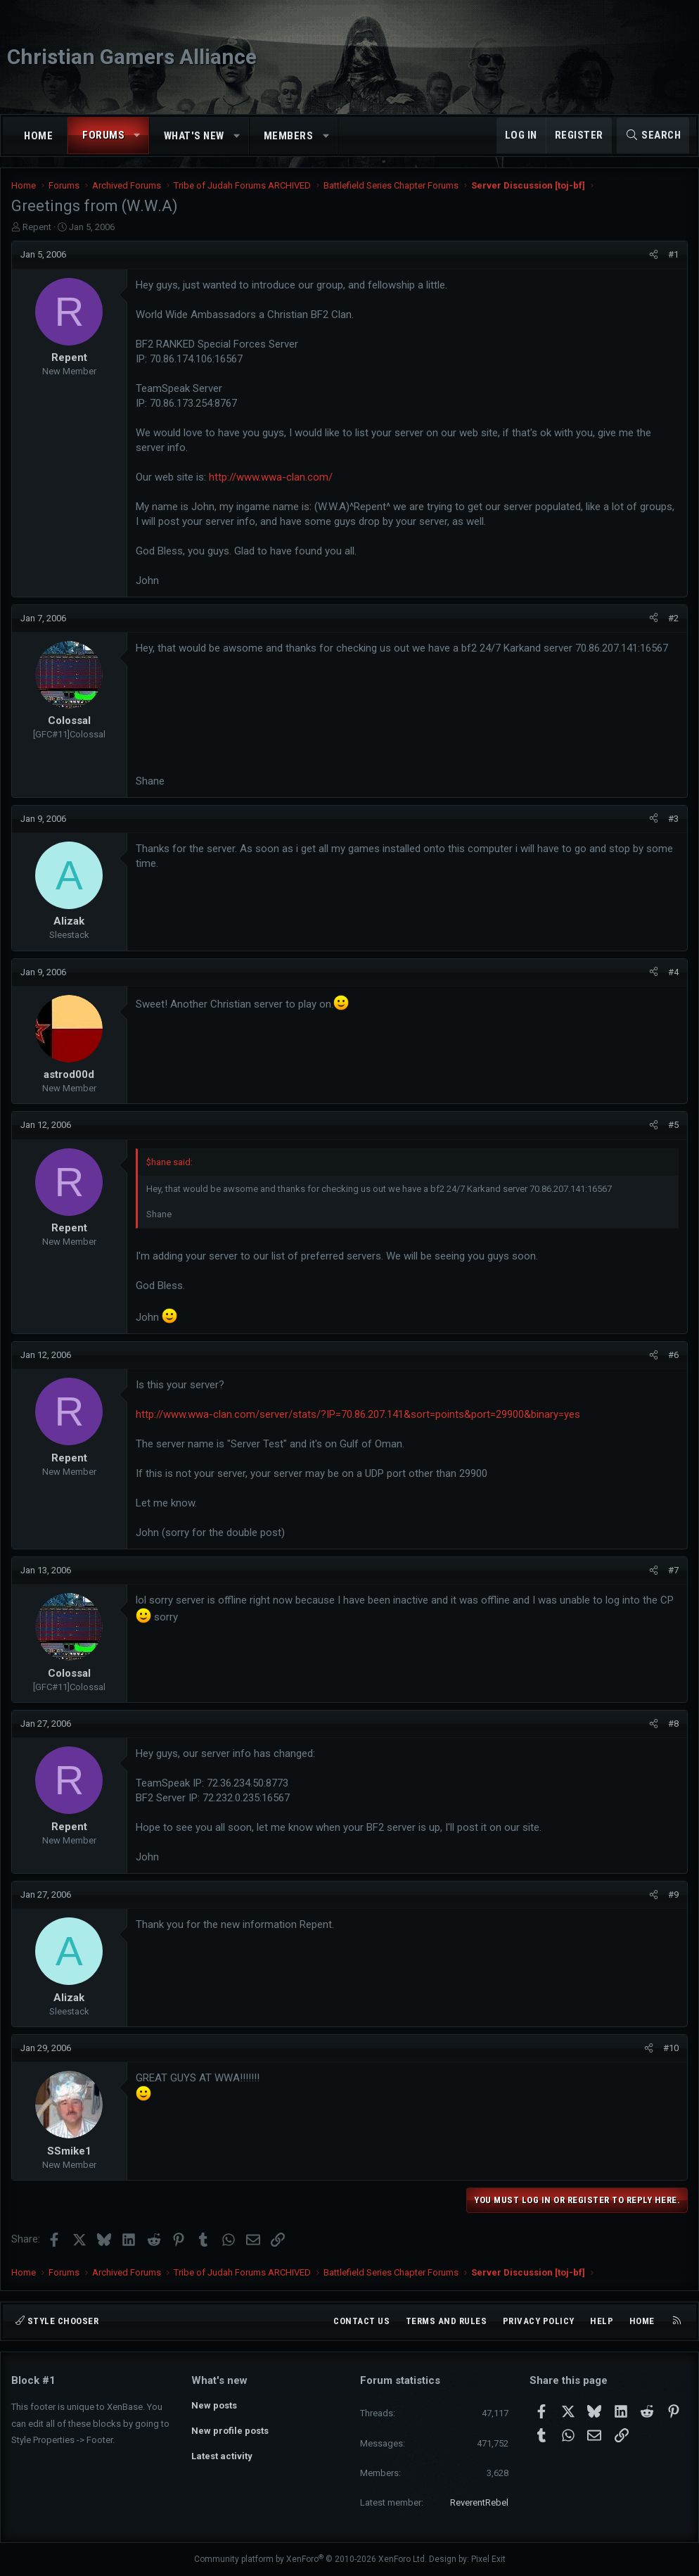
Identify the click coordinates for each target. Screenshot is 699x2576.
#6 (673, 1355)
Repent (37, 227)
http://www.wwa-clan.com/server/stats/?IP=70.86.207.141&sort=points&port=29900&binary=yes (358, 1414)
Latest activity (221, 2456)
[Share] (653, 254)
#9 (673, 1894)
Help (601, 2321)
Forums (103, 135)
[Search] (653, 135)
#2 (673, 618)
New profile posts (230, 2430)
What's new (194, 135)
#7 (673, 1570)
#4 (673, 972)
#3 (673, 818)
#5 (673, 1125)
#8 (673, 1723)
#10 (671, 2048)
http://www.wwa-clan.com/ (271, 477)
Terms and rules (446, 2321)
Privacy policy (539, 2321)
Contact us (361, 2321)
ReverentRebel (479, 2502)
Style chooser (56, 2321)
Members (289, 135)
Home (38, 135)
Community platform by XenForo (310, 2559)
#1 (673, 254)
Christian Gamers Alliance (132, 56)
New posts (214, 2404)
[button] (137, 135)
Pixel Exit (488, 2559)
